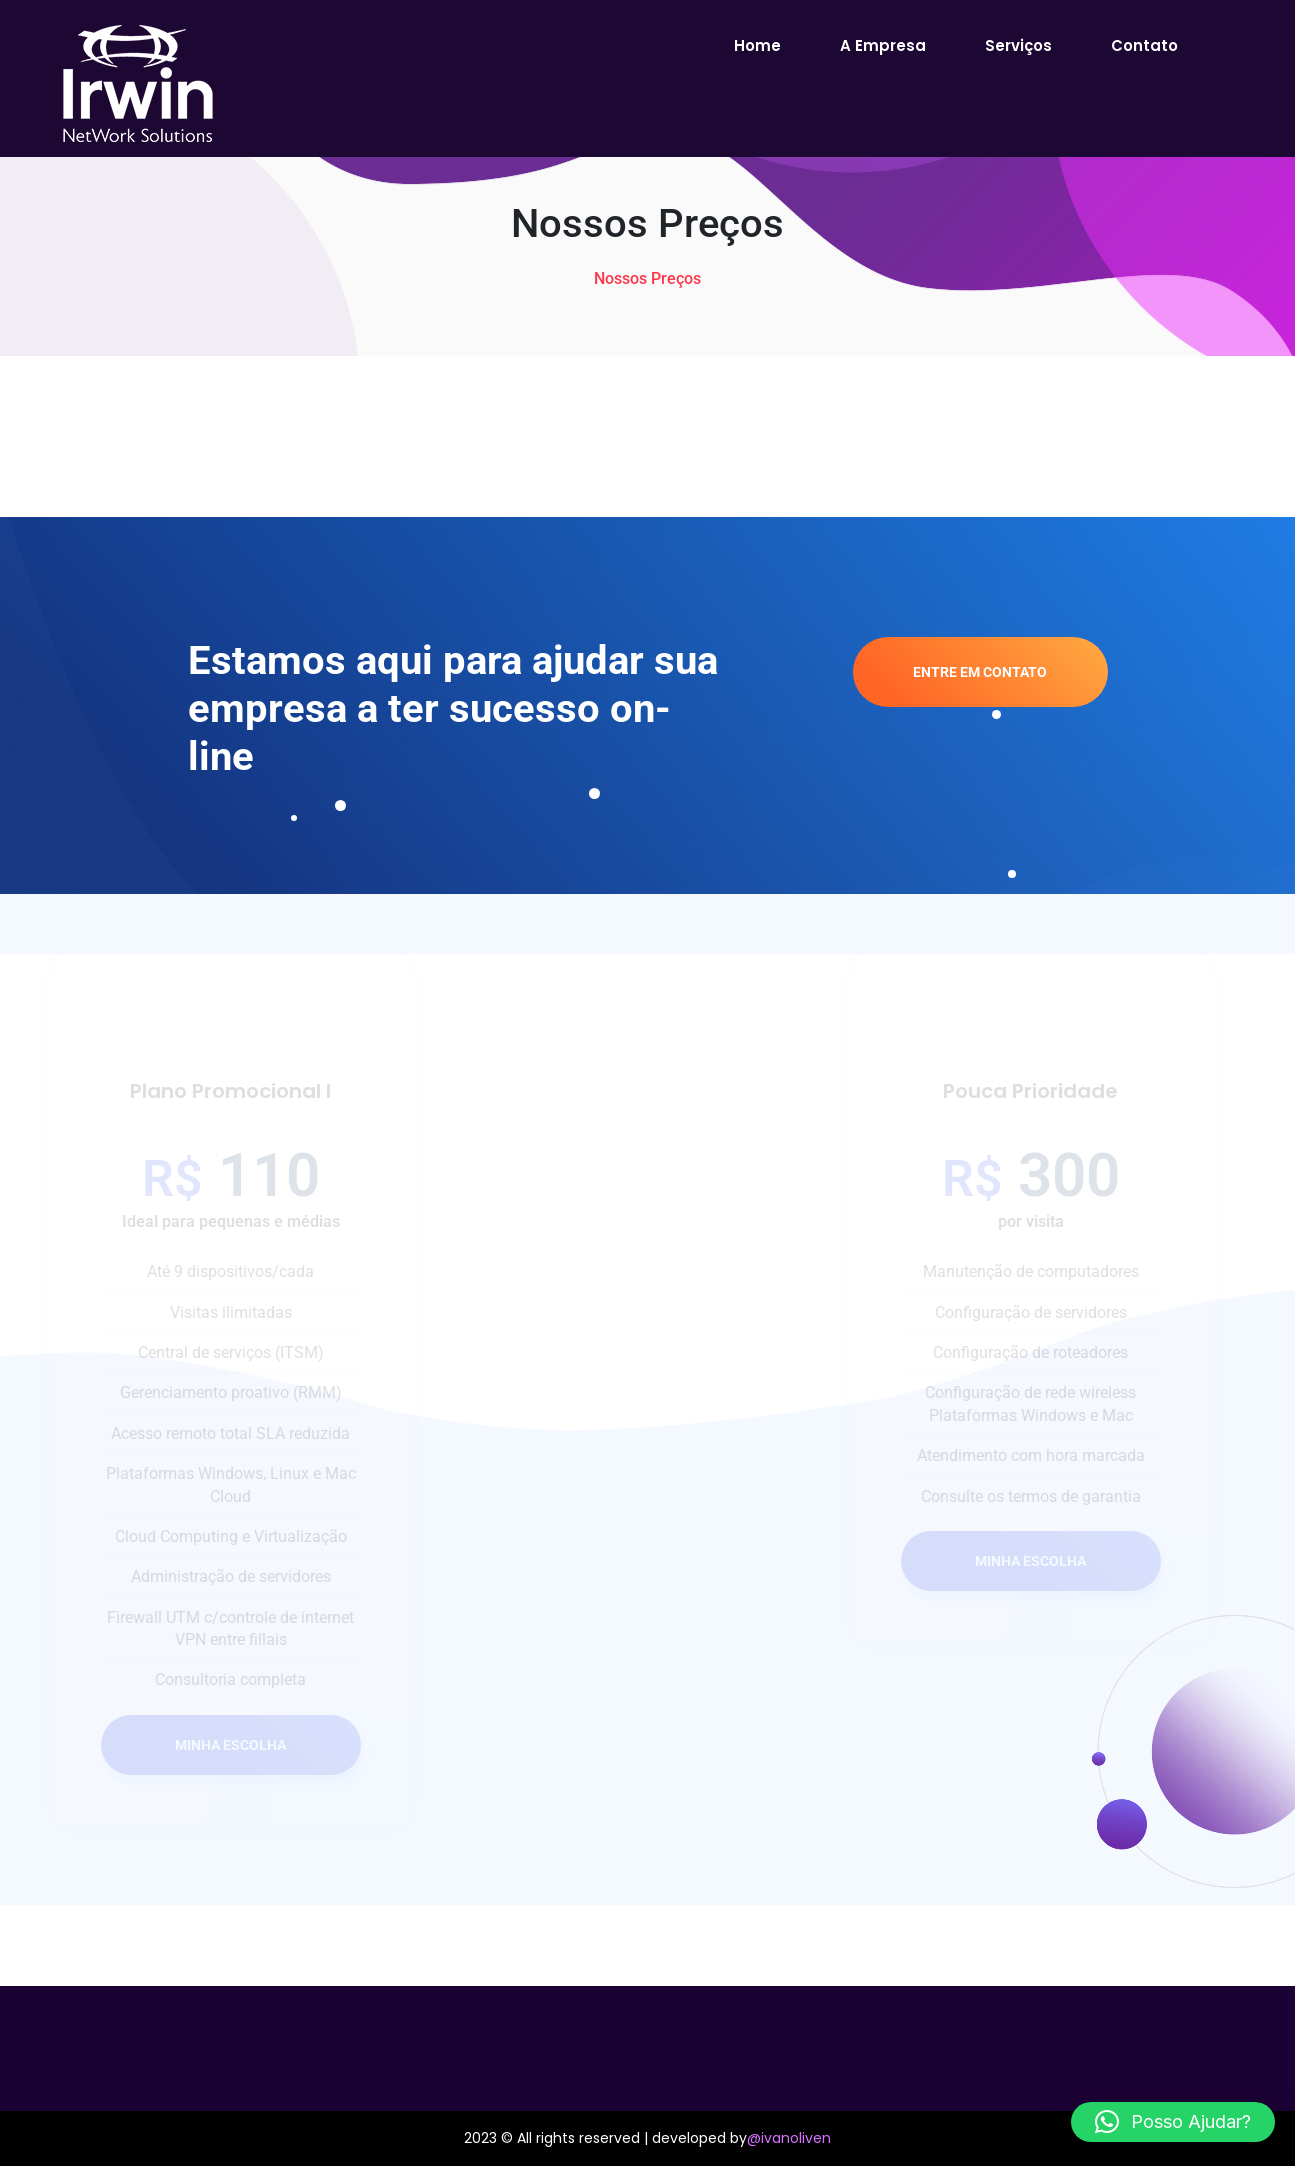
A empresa (883, 45)
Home (757, 45)
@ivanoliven (789, 2138)
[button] (1173, 2122)
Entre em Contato (980, 672)
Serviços (1018, 45)
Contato (1144, 45)
